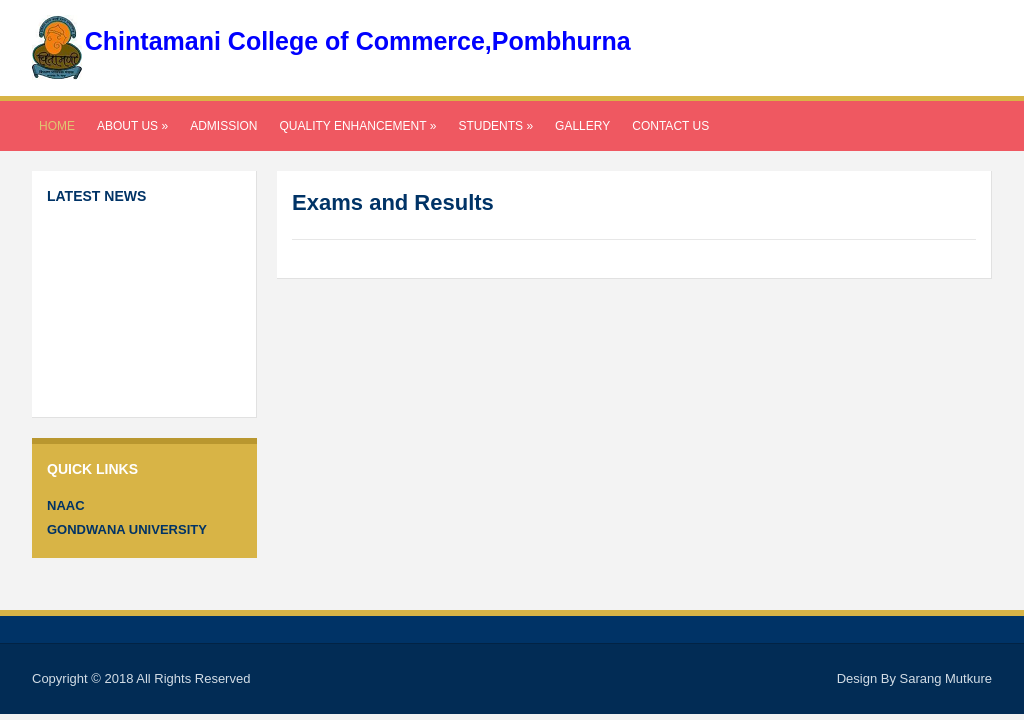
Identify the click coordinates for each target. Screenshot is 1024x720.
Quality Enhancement (357, 126)
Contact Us (670, 126)
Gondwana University (127, 529)
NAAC (66, 505)
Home (57, 126)
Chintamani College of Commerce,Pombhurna (358, 41)
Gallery (582, 126)
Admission (223, 126)
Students (495, 126)
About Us (132, 126)
